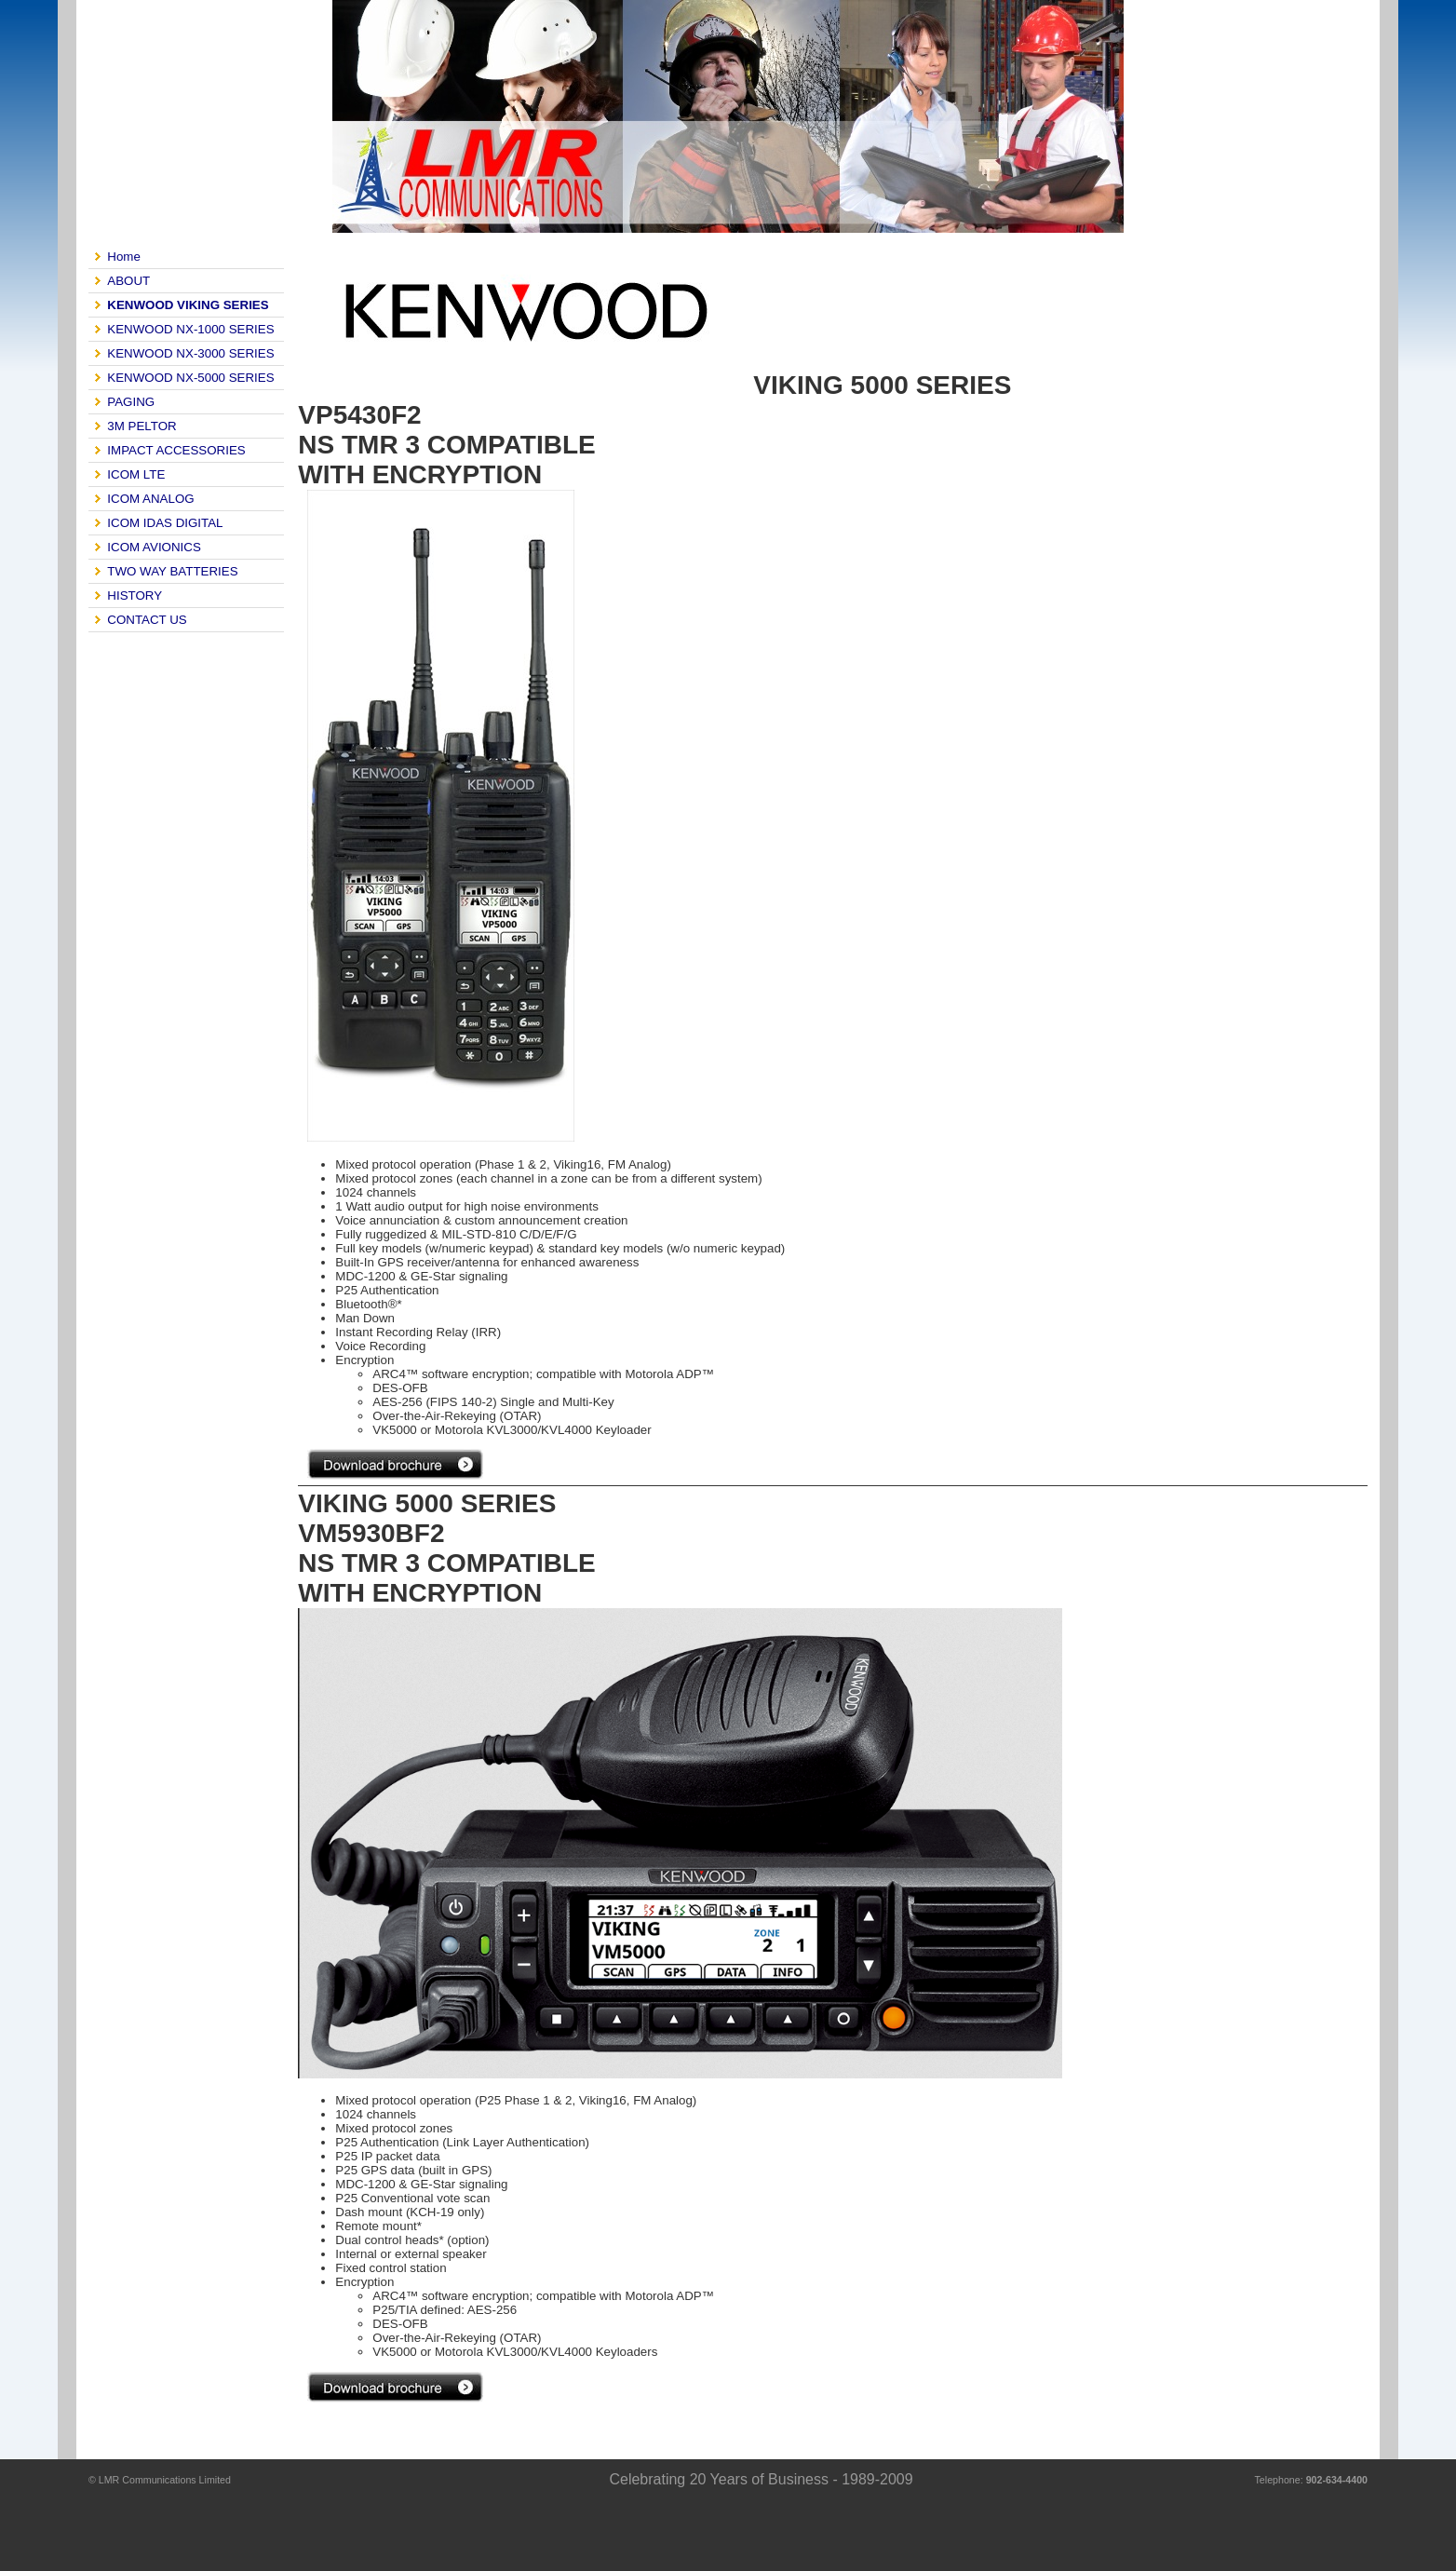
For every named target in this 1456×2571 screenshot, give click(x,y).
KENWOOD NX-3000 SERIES (190, 353)
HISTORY (134, 595)
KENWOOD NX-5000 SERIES (190, 378)
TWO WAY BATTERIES (172, 571)
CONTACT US (146, 620)
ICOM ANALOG (150, 499)
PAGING (131, 402)
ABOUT (128, 281)
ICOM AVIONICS (153, 547)
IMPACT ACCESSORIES (176, 450)
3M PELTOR (141, 426)
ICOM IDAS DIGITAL (164, 523)
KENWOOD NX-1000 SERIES (190, 329)
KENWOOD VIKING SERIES (187, 305)
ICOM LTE (136, 474)
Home (124, 257)
